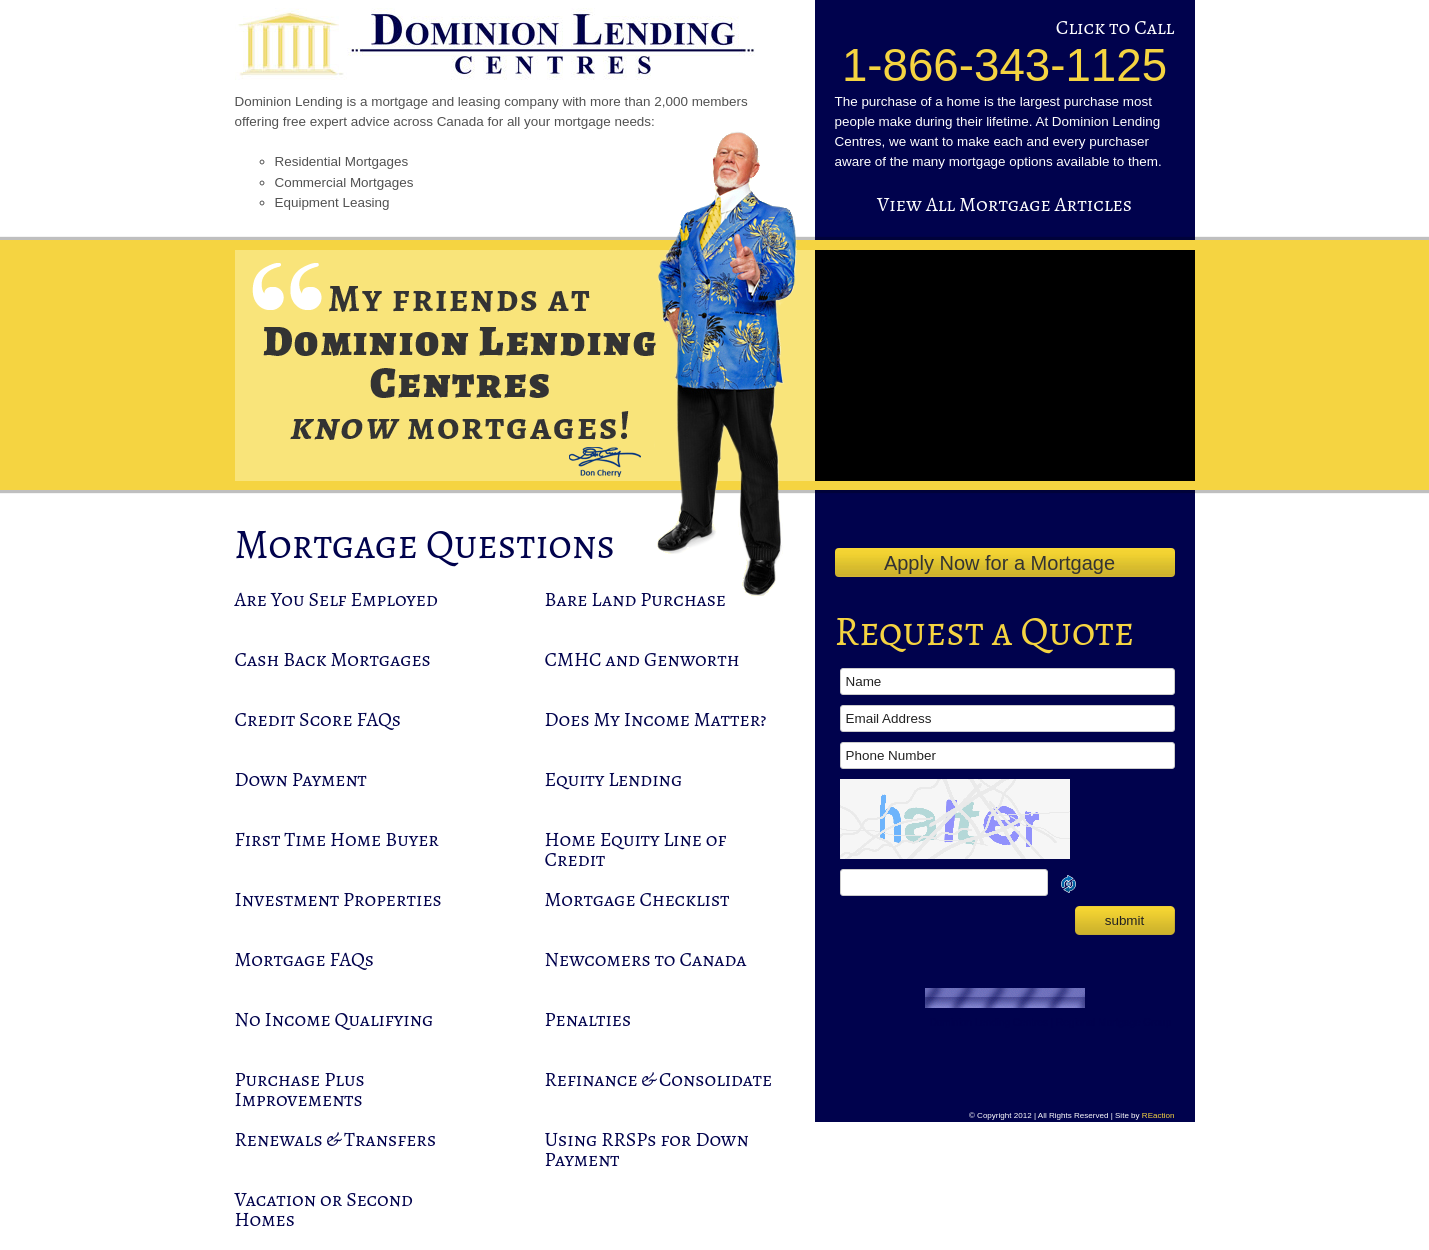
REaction (1158, 1115)
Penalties (588, 1019)
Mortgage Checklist (637, 899)
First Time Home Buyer (337, 839)
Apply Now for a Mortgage (999, 563)
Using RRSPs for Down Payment (647, 1149)
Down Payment (301, 779)
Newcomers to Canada (646, 959)
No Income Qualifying (334, 1019)
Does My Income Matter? (656, 719)
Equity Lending (614, 779)
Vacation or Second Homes (324, 1209)
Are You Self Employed (336, 599)
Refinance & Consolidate (659, 1079)
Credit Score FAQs (318, 719)
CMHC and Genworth (642, 659)
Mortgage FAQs (305, 959)
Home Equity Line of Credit (636, 849)
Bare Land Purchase (636, 599)
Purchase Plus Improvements (300, 1089)
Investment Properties (338, 899)
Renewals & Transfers (336, 1139)
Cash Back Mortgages (333, 659)
